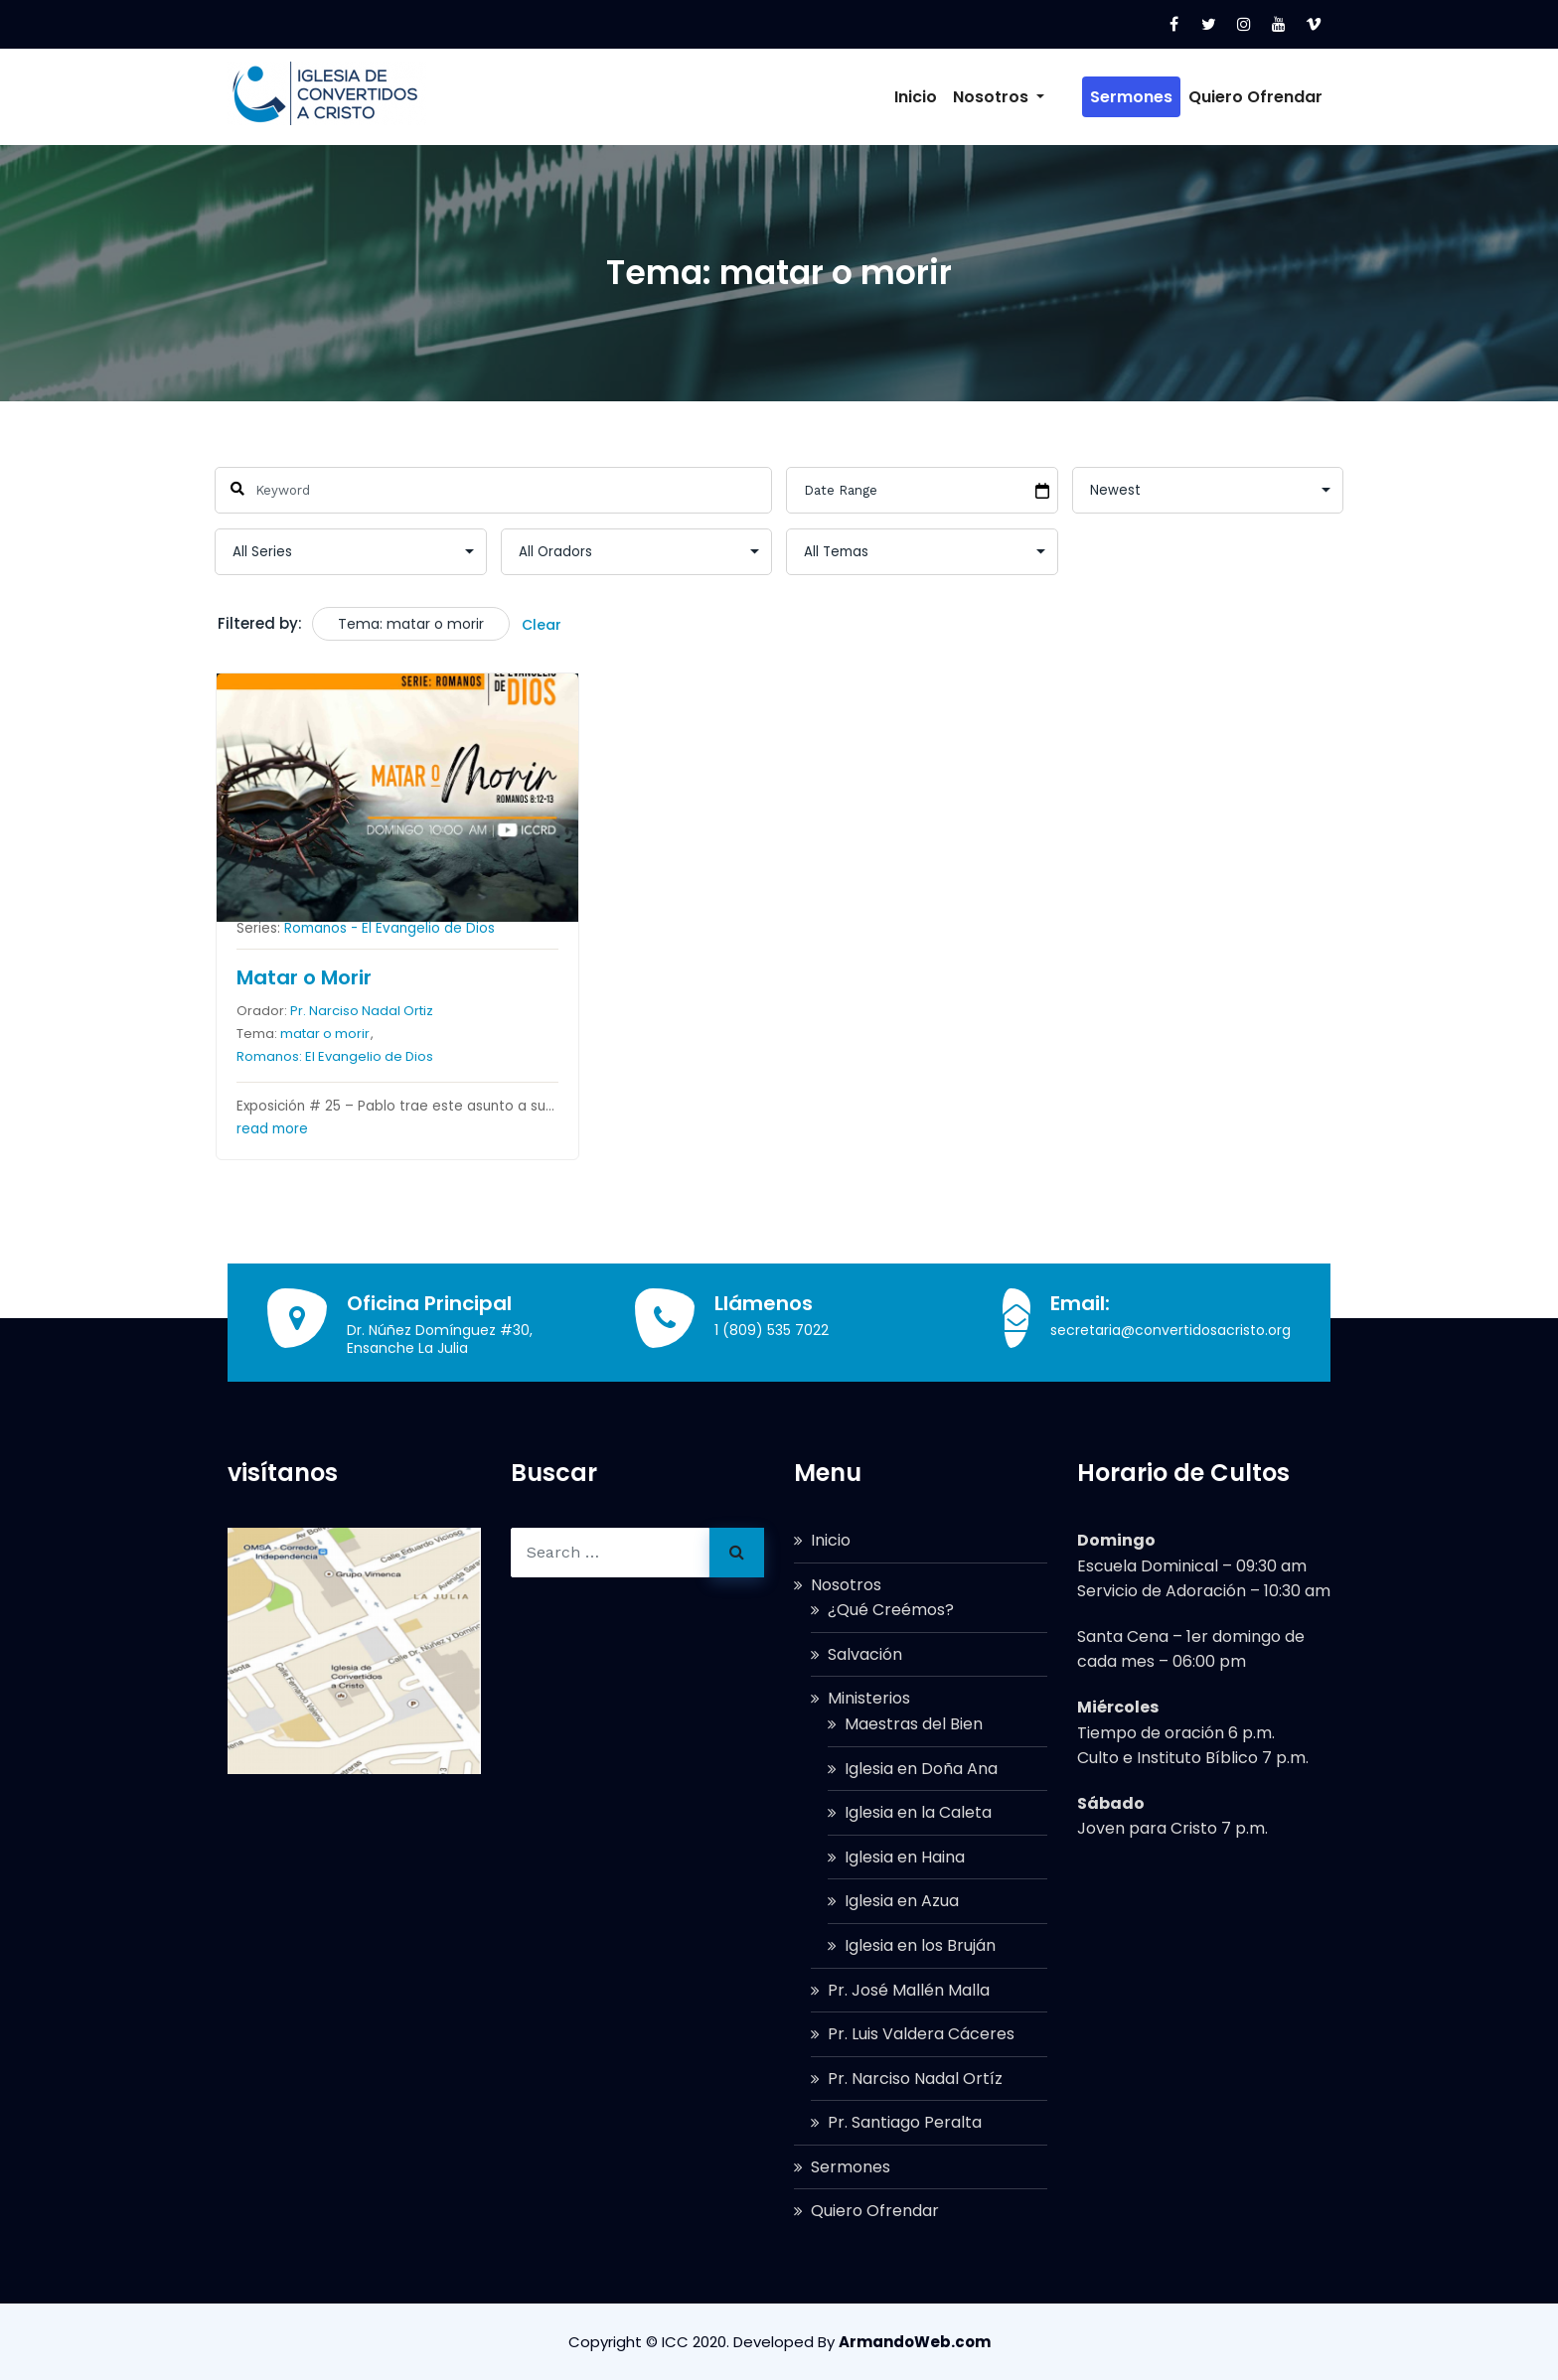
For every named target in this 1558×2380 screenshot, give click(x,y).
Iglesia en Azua (902, 1900)
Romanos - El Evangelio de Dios (389, 928)
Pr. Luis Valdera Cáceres (921, 2033)
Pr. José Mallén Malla (909, 1990)
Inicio (945, 96)
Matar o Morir (304, 977)
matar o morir (325, 1034)
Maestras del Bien (914, 1723)
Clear (541, 625)
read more (272, 1128)
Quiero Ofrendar (1255, 96)
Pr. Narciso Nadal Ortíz (915, 2078)
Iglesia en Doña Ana (921, 1768)
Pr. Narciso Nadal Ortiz (361, 1010)
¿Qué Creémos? (891, 1609)
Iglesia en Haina (905, 1857)
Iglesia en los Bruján (920, 1945)
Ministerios (869, 1698)
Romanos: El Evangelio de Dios (334, 1057)
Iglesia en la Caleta (918, 1812)
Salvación (865, 1654)
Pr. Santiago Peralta (905, 2122)
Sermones (1131, 96)
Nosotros (1028, 96)
